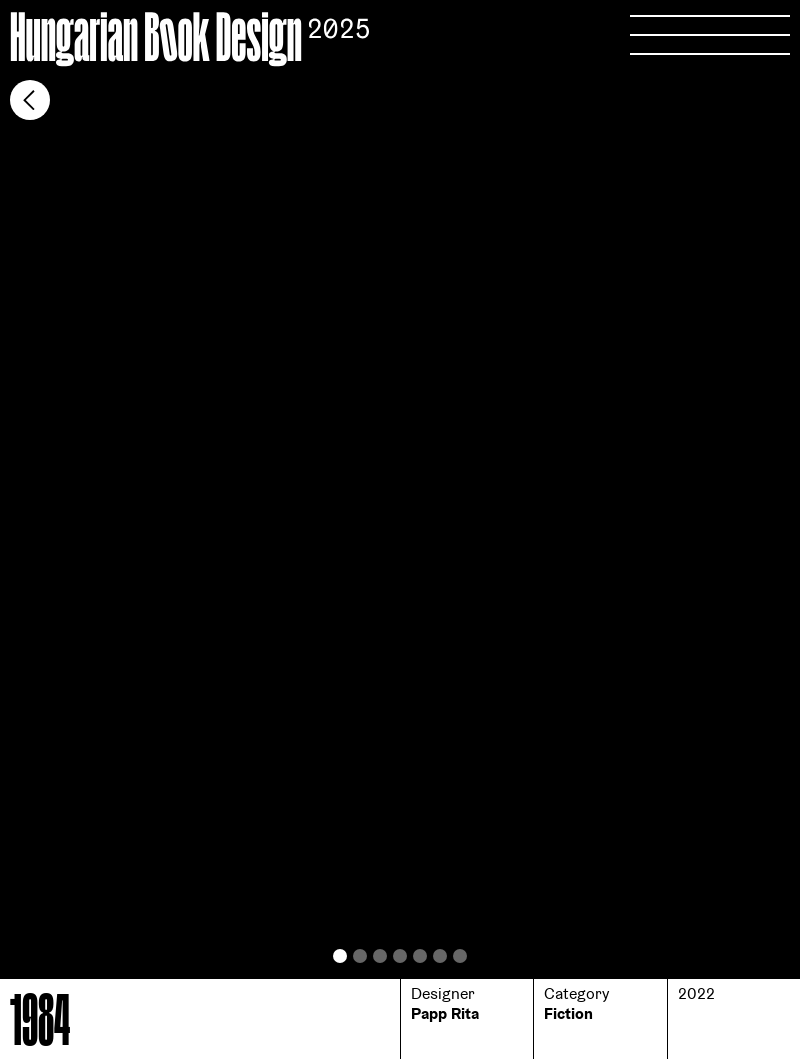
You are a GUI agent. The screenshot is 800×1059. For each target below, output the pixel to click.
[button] (200, 524)
